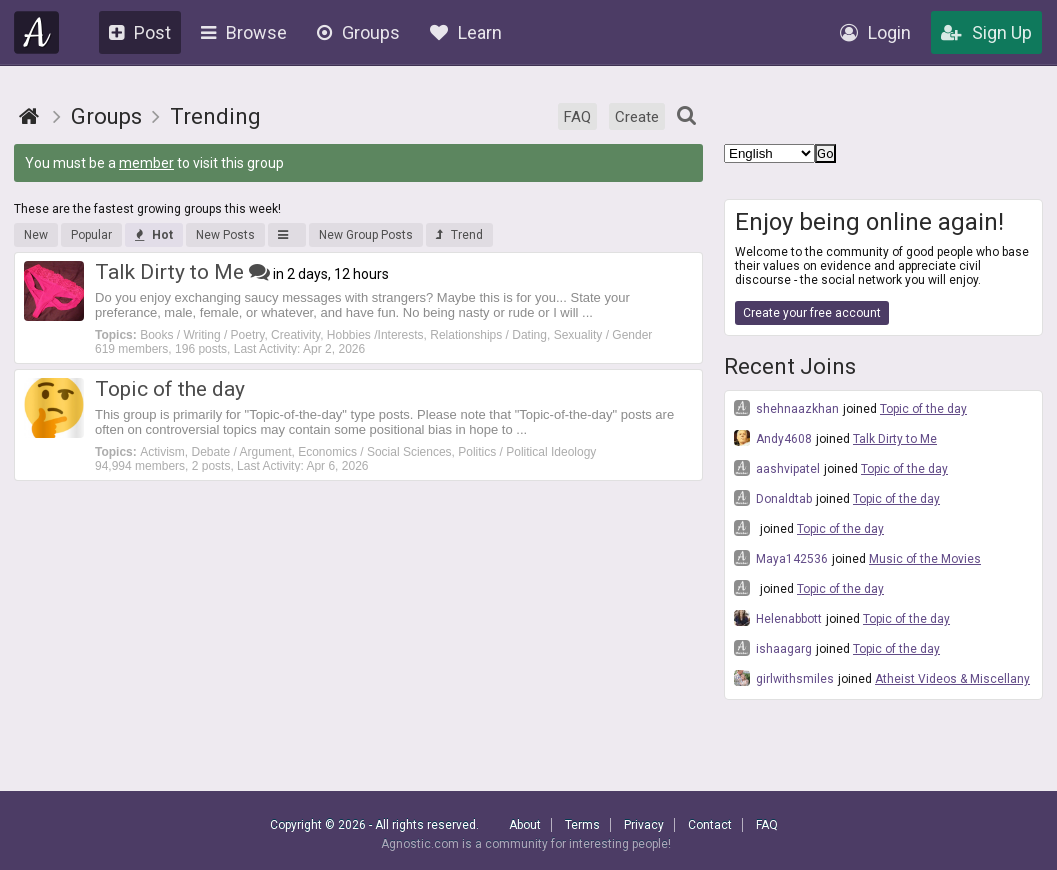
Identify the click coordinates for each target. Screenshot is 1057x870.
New (36, 235)
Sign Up (986, 32)
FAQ (577, 117)
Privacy (644, 825)
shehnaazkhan (786, 408)
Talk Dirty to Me (895, 439)
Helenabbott (778, 618)
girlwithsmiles (784, 678)
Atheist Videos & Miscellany (952, 679)
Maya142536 (781, 558)
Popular (91, 235)
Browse (244, 32)
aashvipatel (777, 468)
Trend (459, 235)
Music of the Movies (925, 559)
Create (637, 117)
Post (140, 32)
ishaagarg (773, 648)
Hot (154, 235)
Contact (710, 825)
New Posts (225, 235)
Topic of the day (923, 409)
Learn (466, 32)
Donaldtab (773, 498)
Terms (582, 825)
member (146, 163)
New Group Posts (366, 235)
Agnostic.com (37, 32)
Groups (358, 32)
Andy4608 (773, 438)
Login (875, 32)
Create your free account (812, 313)
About (525, 825)
